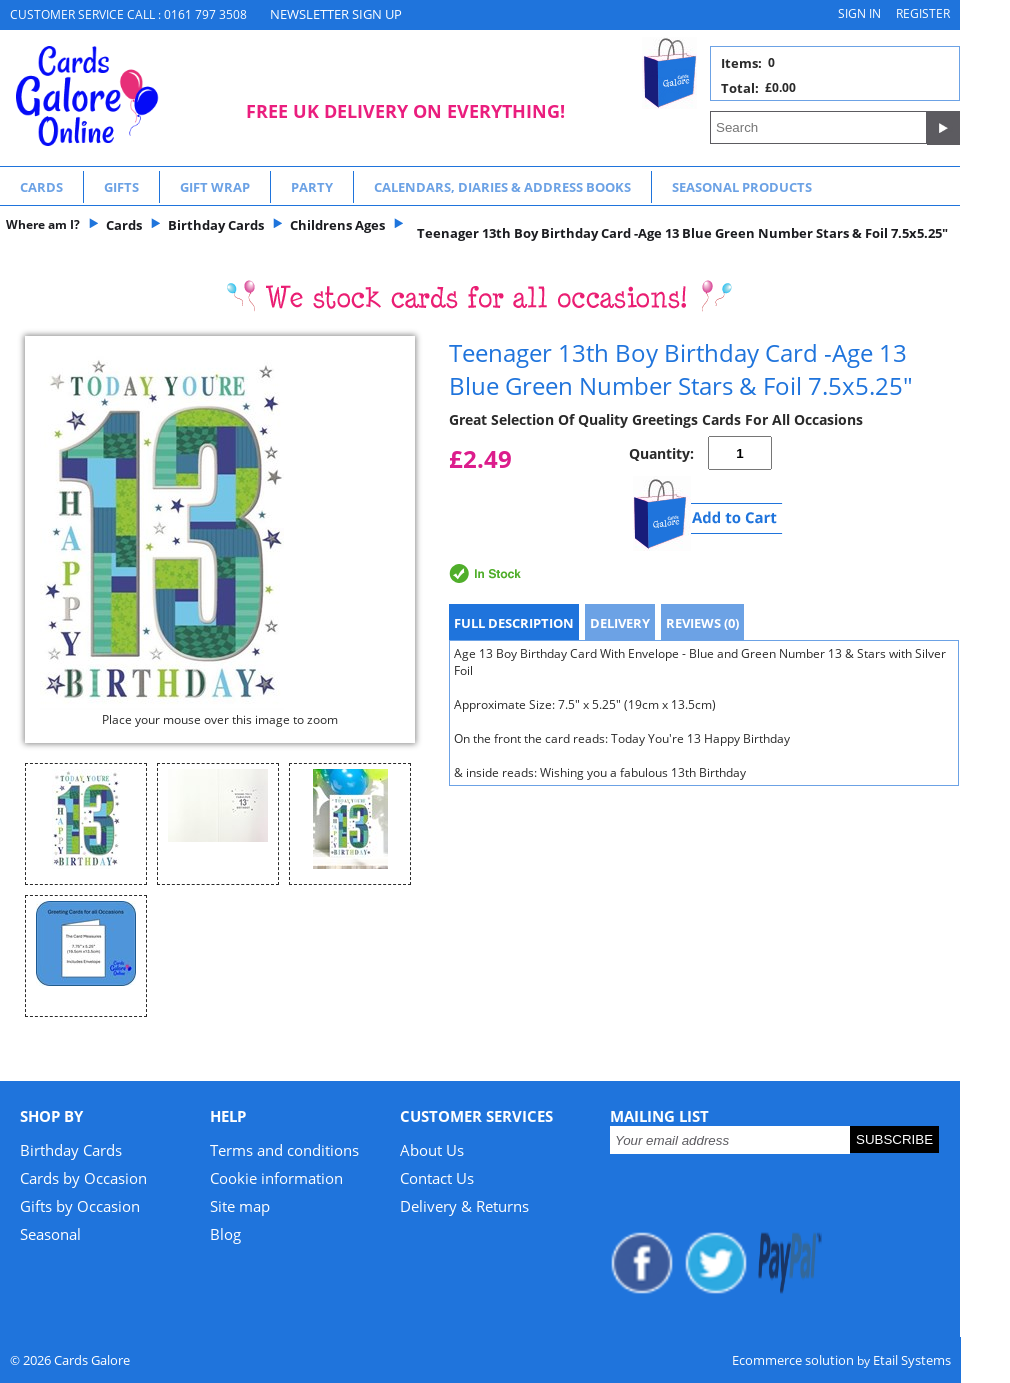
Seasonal (50, 1234)
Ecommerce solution (793, 1360)
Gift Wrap (215, 187)
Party (312, 187)
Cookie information (276, 1178)
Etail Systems (912, 1360)
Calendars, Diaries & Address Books (502, 187)
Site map (240, 1206)
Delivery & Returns (464, 1206)
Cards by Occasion (83, 1178)
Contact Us (437, 1178)
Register (923, 13)
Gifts (121, 187)
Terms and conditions (284, 1150)
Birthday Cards (71, 1150)
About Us (432, 1150)
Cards (41, 187)
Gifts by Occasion (80, 1206)
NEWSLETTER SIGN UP (336, 14)
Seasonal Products (742, 187)
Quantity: (661, 453)
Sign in (859, 13)
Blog (225, 1234)
